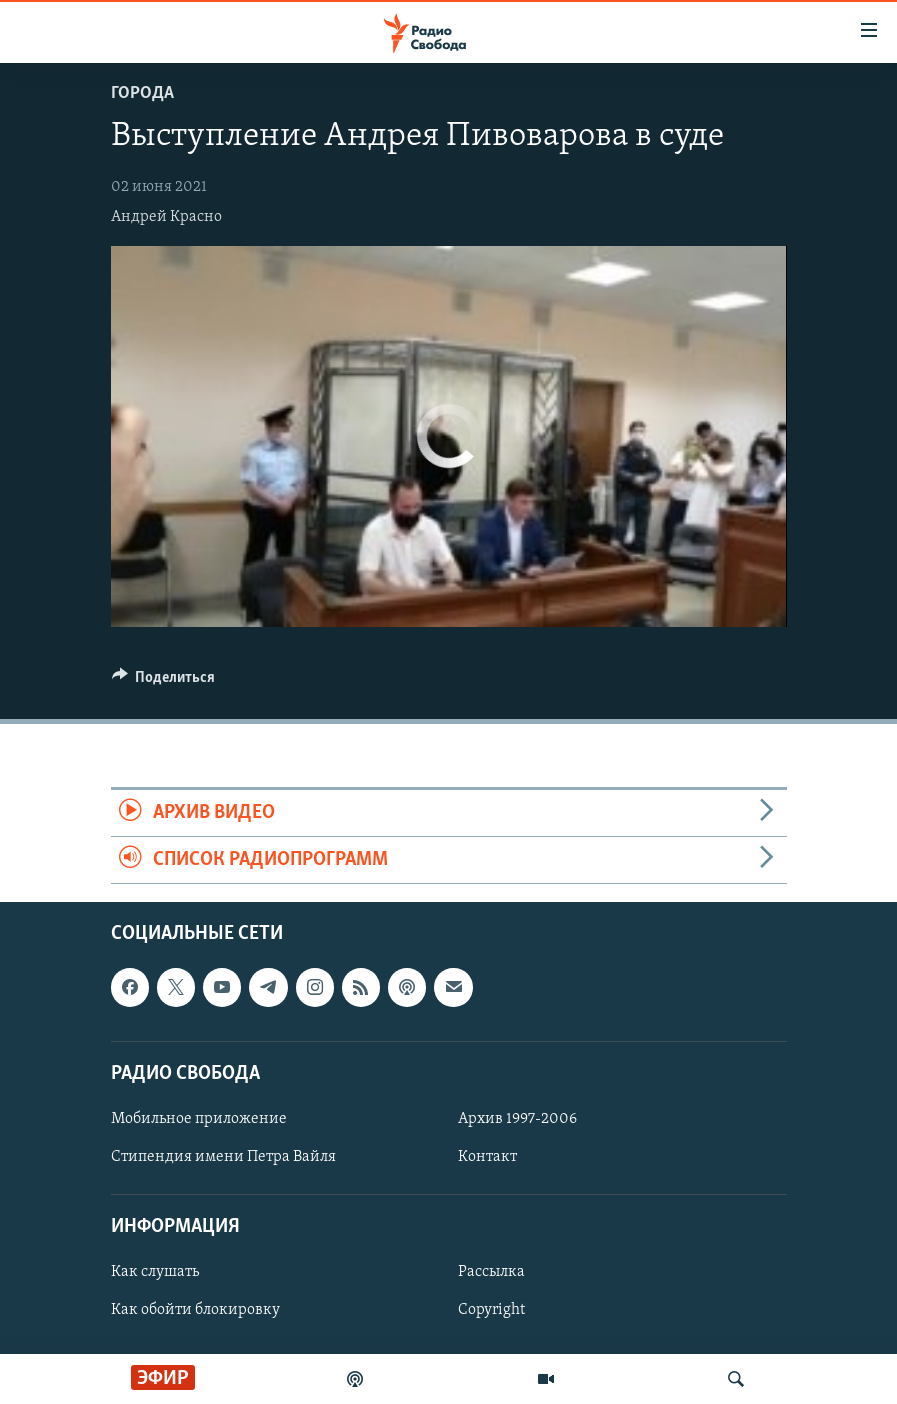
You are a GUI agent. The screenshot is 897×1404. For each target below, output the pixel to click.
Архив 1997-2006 (517, 1119)
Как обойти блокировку (195, 1311)
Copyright (491, 1311)
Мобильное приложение (199, 1119)
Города (142, 93)
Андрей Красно (166, 217)
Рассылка (491, 1273)
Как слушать (155, 1273)
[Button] (164, 682)
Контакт (487, 1157)
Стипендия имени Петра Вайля (223, 1157)
